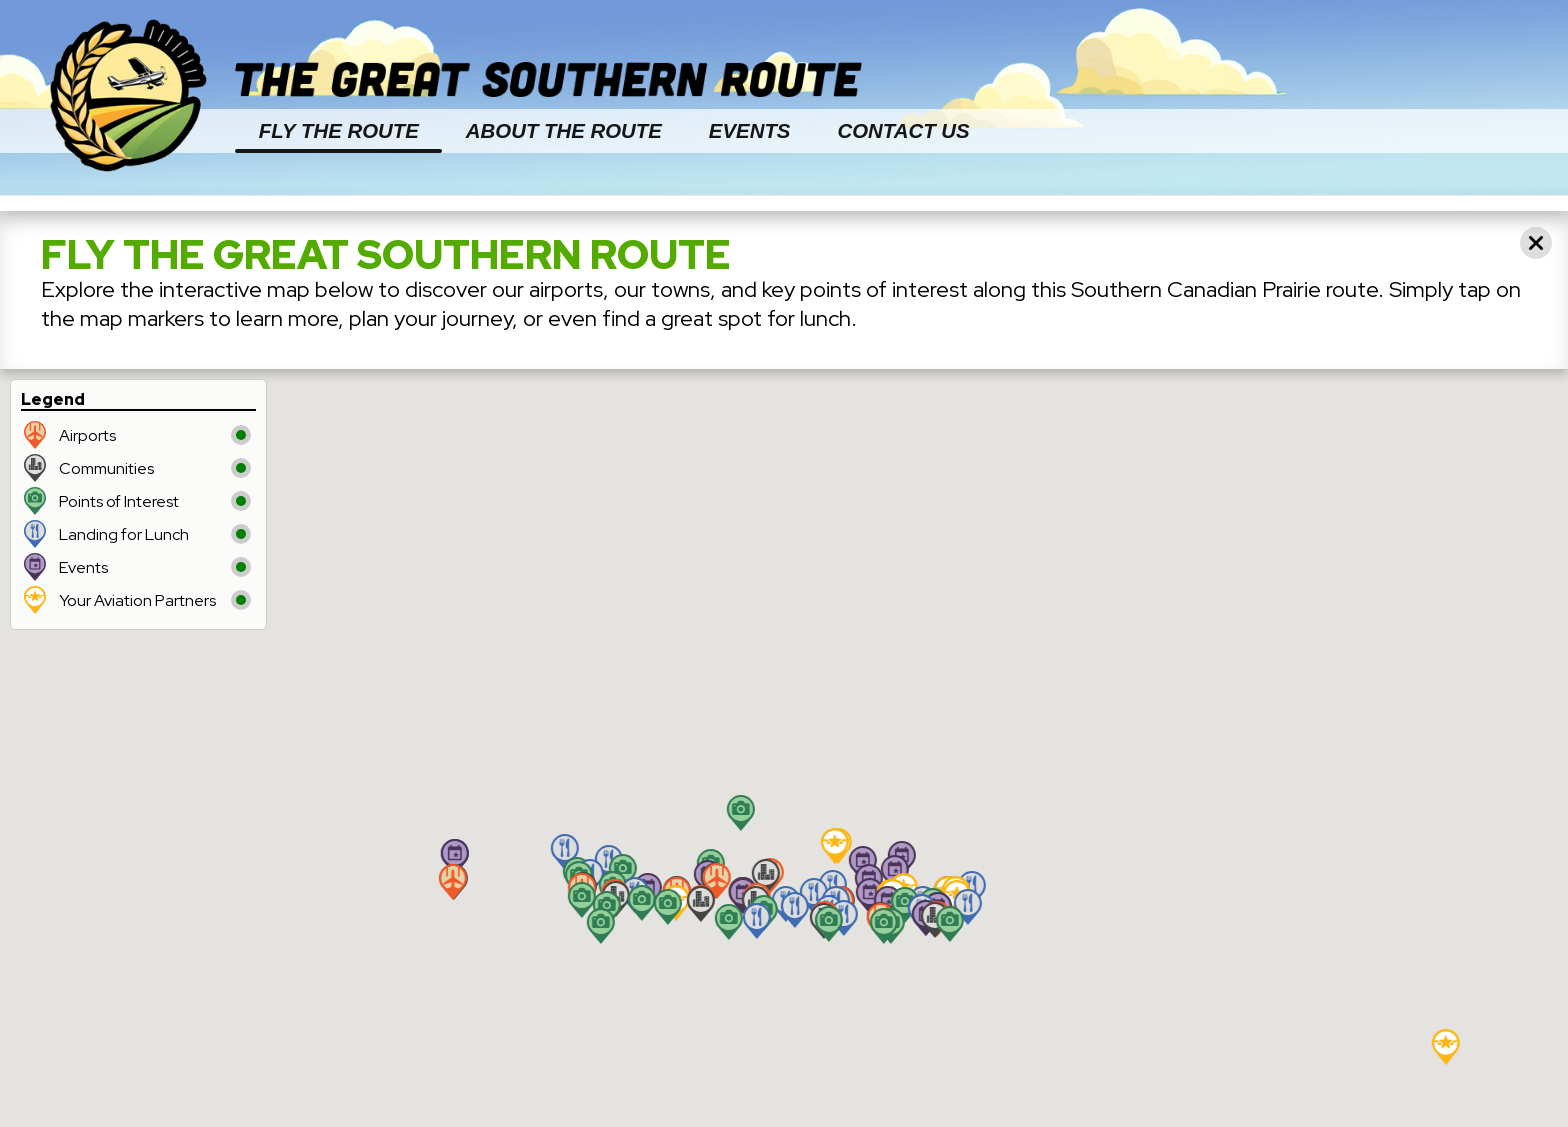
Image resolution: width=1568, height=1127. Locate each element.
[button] (766, 877)
